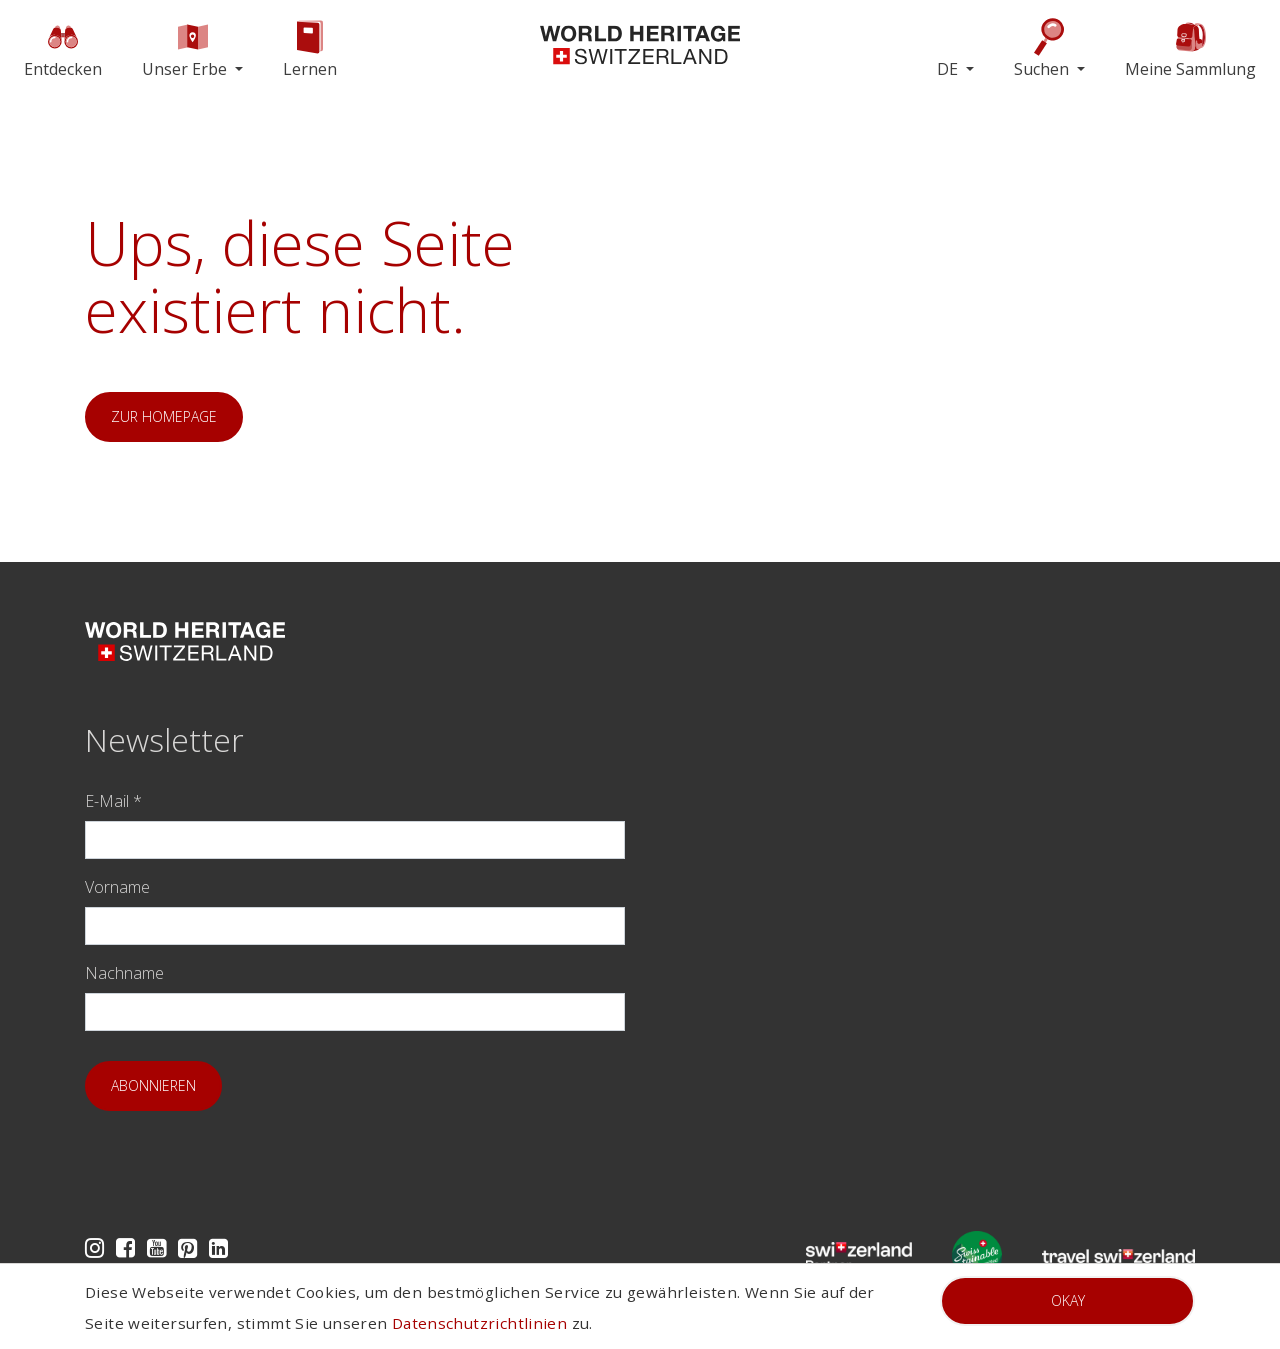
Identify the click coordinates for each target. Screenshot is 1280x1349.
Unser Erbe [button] (186, 48)
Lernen (310, 48)
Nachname (124, 973)
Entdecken (63, 48)
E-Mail (113, 801)
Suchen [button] (1043, 48)
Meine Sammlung (1190, 48)
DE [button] (949, 69)
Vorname (117, 887)
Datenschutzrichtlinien (479, 1323)
